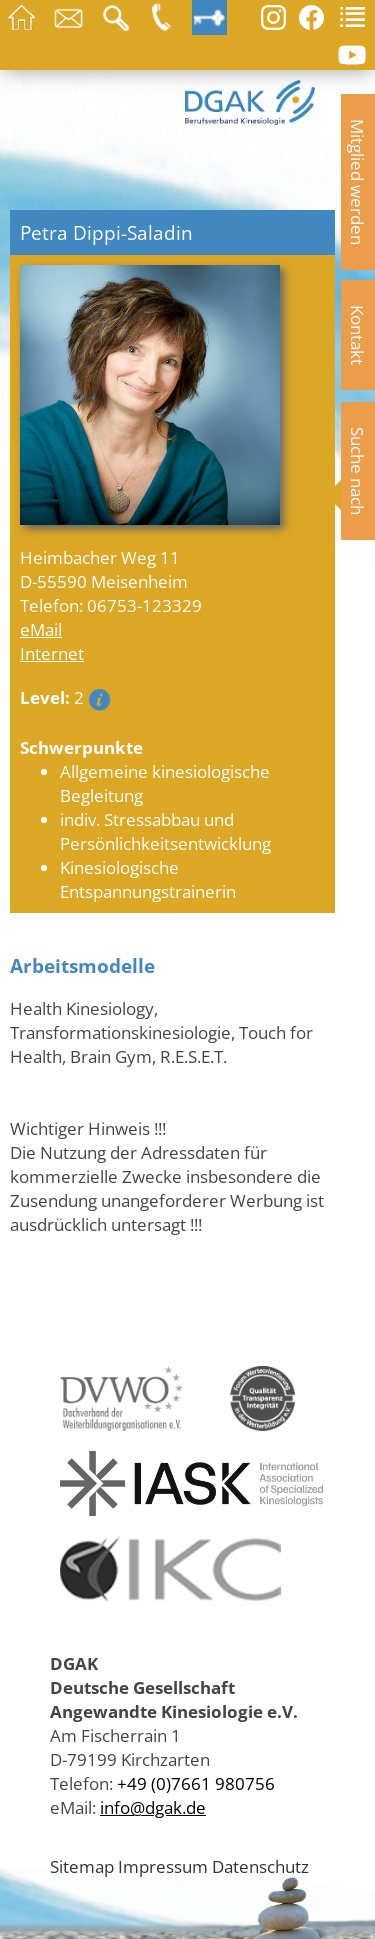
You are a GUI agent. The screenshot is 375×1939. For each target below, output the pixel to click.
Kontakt (358, 335)
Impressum (163, 1866)
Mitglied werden (358, 182)
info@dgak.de (153, 1807)
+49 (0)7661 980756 (196, 1783)
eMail (41, 629)
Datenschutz (260, 1866)
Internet (52, 653)
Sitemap (82, 1866)
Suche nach (358, 471)
